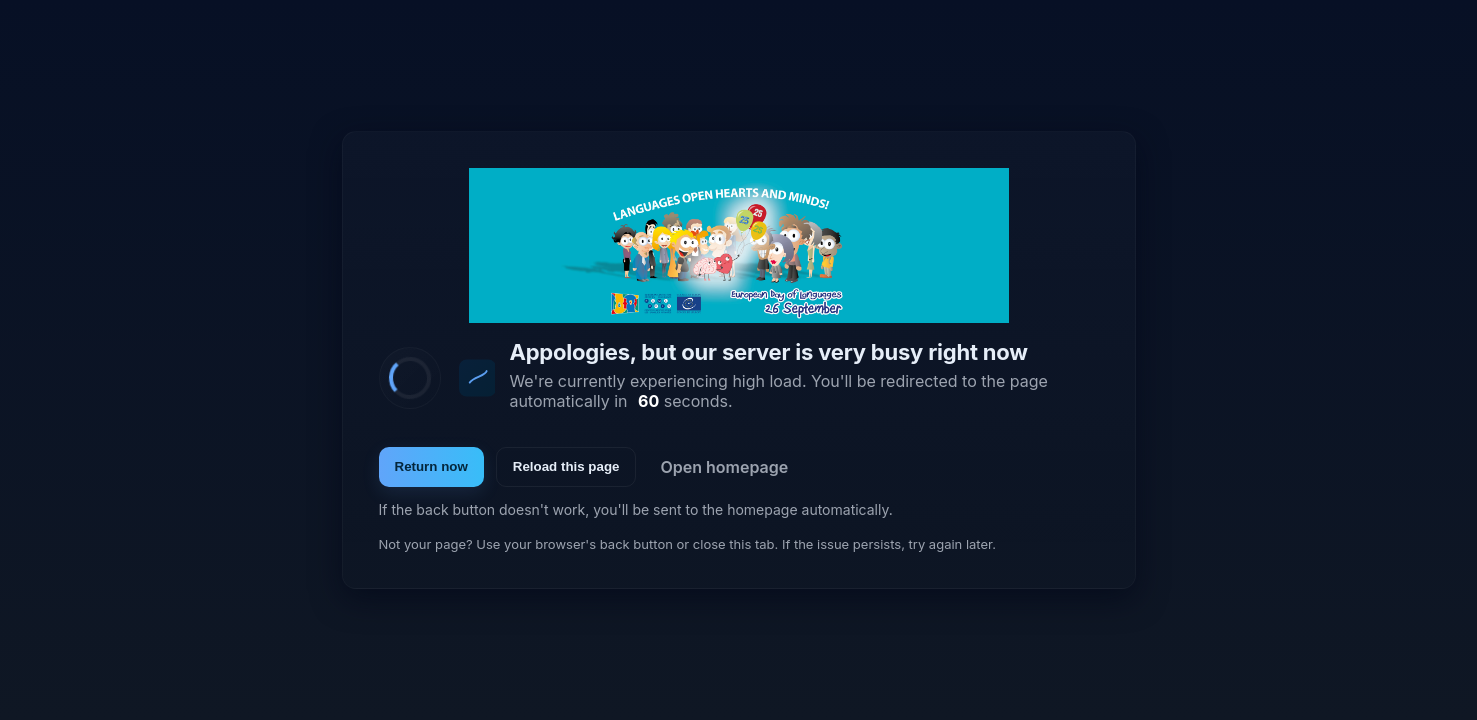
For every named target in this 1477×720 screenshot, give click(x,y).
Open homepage (724, 467)
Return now (431, 466)
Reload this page (566, 466)
